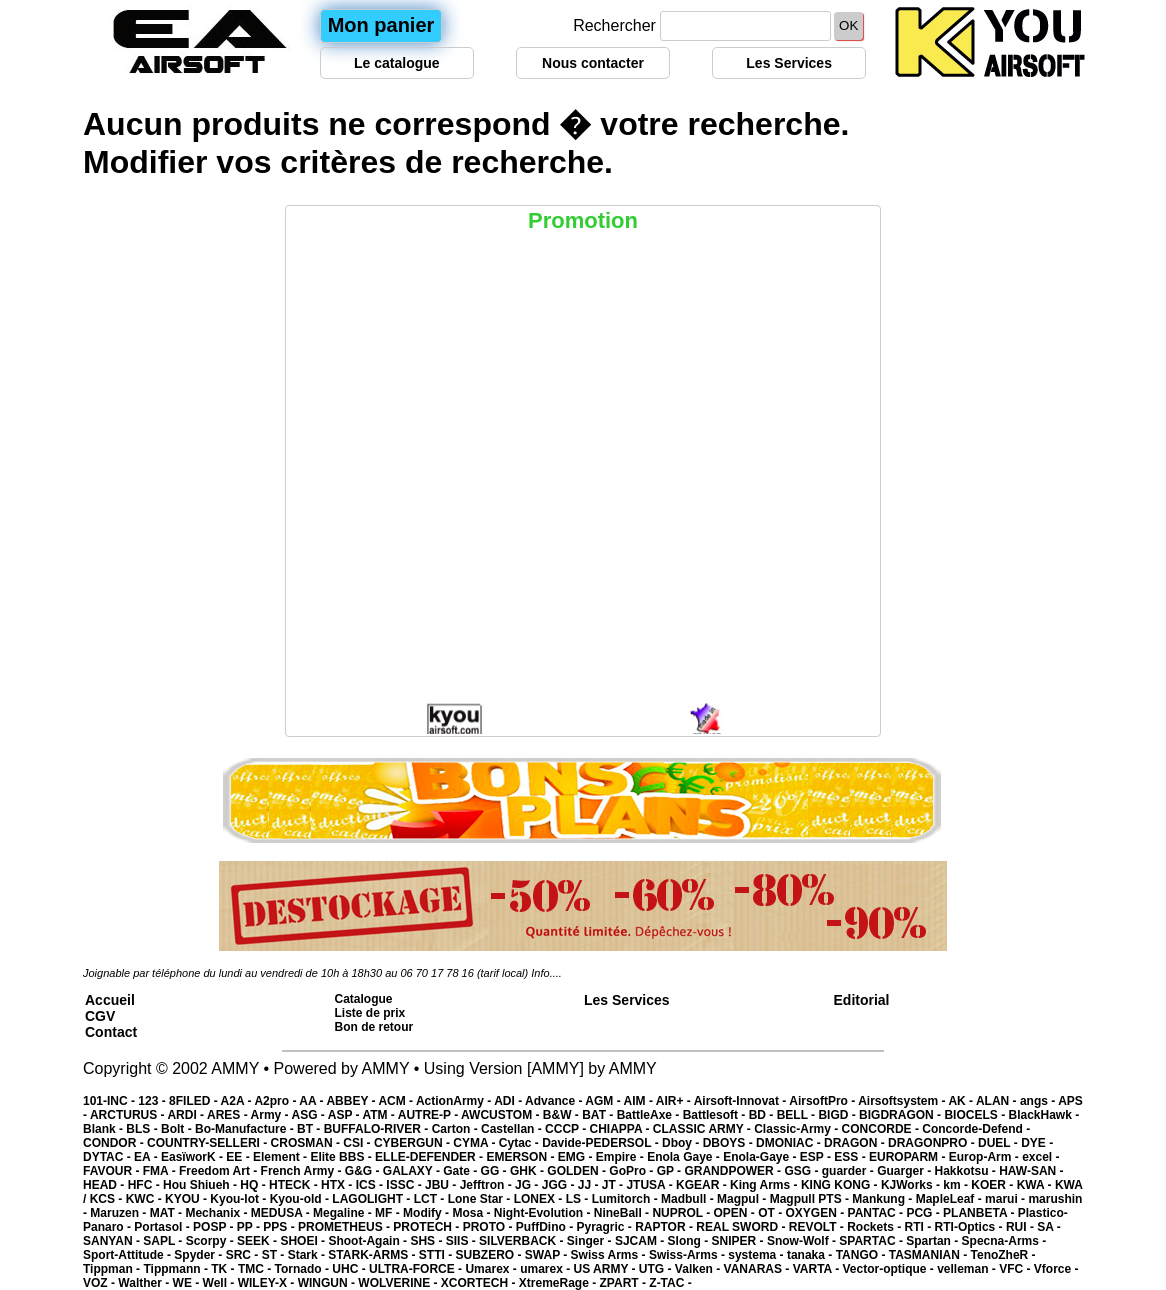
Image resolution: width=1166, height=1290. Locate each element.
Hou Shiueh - (201, 1185)
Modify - (427, 1213)
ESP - (817, 1157)
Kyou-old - (301, 1199)
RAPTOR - (665, 1227)
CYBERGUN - (413, 1143)
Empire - (621, 1157)
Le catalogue (397, 63)
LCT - (431, 1199)
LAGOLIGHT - (372, 1199)
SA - (1049, 1227)
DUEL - (999, 1143)
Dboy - (682, 1143)
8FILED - (195, 1101)
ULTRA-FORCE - (417, 1269)
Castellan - (513, 1129)
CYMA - (476, 1143)
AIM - (640, 1101)
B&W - (562, 1115)
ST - (275, 1255)
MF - (389, 1213)
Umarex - (492, 1269)
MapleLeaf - (950, 1199)
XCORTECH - (480, 1283)
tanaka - (811, 1255)
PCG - (924, 1213)
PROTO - (489, 1227)
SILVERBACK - (523, 1241)
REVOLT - (818, 1227)
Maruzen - (119, 1213)
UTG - (657, 1269)
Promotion (583, 220)
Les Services (789, 63)
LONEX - (540, 1199)
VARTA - (818, 1269)
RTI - (920, 1227)
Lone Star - (481, 1199)
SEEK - (258, 1241)
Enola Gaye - (685, 1157)
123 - (153, 1101)
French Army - (303, 1171)
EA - (147, 1157)
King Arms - (765, 1185)
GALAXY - (413, 1171)
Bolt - (178, 1129)
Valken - (699, 1269)
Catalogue (364, 999)
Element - (281, 1157)
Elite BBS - (342, 1157)
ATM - (379, 1115)
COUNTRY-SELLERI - (209, 1143)
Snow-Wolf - (803, 1241)
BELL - (798, 1115)
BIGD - (838, 1115)
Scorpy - (211, 1241)
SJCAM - (641, 1241)
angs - (1039, 1101)
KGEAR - (703, 1185)
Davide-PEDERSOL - (602, 1143)
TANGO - (862, 1255)
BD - (763, 1115)
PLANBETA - (980, 1213)
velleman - (968, 1269)
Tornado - (304, 1269)
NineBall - (623, 1213)
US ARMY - (606, 1269)
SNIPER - (739, 1241)
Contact (111, 1032)
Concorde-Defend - (976, 1129)
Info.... (546, 973)
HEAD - (105, 1185)
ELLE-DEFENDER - (430, 1157)
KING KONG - (841, 1185)
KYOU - (187, 1199)
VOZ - (100, 1283)
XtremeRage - (559, 1283)
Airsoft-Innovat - (742, 1101)
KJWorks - (912, 1185)
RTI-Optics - (970, 1227)
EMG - (577, 1157)
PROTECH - (427, 1227)
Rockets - (875, 1227)
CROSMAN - (307, 1143)
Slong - (690, 1241)
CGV (100, 1016)
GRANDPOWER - (734, 1171)
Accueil (110, 1000)
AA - (312, 1101)
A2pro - (276, 1101)
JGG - (560, 1185)
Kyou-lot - (239, 1199)
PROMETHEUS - (345, 1227)
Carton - (456, 1129)
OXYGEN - (817, 1213)
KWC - (145, 1199)
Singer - (591, 1241)
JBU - (442, 1185)
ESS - (851, 1157)
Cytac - (520, 1143)
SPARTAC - (872, 1241)
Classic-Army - (797, 1129)
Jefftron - (487, 1185)
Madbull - (689, 1199)
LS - (579, 1199)
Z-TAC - (670, 1283)
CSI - (358, 1143)
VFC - (1016, 1269)
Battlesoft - (716, 1115)
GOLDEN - (578, 1171)
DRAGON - (856, 1143)
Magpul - (743, 1199)
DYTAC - (108, 1157)
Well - (220, 1283)
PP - (250, 1227)
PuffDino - (546, 1227)
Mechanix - (217, 1213)
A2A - (238, 1101)
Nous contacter (593, 63)
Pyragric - (605, 1227)
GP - (671, 1171)
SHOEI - (304, 1241)
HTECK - (295, 1185)
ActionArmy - (455, 1101)
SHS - (427, 1241)
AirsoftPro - (823, 1101)
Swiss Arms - (610, 1255)
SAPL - (164, 1241)
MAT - (168, 1213)
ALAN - (998, 1101)
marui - (1006, 1199)
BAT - (599, 1115)
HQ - (254, 1185)
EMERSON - (521, 1157)
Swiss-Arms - (688, 1255)
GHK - (528, 1171)
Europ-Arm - (985, 1157)
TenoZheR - (1003, 1255)
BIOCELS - (976, 1115)
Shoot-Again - (369, 1241)
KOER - (993, 1185)
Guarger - (905, 1171)
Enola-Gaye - (761, 1157)
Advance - (555, 1101)
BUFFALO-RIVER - (378, 1129)
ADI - (509, 1101)
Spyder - (199, 1255)
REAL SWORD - (742, 1227)
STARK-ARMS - (373, 1255)
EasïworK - (193, 1157)
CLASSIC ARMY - (703, 1129)
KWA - (1036, 1185)
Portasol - (163, 1227)
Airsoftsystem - (903, 1101)
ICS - (371, 1185)
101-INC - (110, 1101)
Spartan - (933, 1241)
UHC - (350, 1269)
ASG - (309, 1115)
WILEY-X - (268, 1283)
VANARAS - (758, 1269)
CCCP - (567, 1129)
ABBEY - (352, 1101)
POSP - (215, 1227)
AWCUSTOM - (502, 1115)
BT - (310, 1129)
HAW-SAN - (1031, 1171)
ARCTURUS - (129, 1115)
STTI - (437, 1255)
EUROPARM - (909, 1157)
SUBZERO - (489, 1255)
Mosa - (472, 1213)
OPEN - (736, 1213)
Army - (271, 1115)
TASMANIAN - (930, 1255)
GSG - (802, 1171)
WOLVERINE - (399, 1283)
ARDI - (187, 1115)
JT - (614, 1185)
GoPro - (632, 1171)
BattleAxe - (650, 1115)
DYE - (1037, 1143)
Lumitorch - (626, 1199)
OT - (771, 1213)
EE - (239, 1157)
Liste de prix (370, 1013)
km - (957, 1185)
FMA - (161, 1171)
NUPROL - (682, 1213)
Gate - (461, 1171)
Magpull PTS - (811, 1199)
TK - (224, 1269)
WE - (188, 1283)
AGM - (604, 1101)
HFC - (145, 1185)
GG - (495, 1171)
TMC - (256, 1269)
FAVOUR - (113, 1171)
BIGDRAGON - (901, 1115)
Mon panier (381, 25)
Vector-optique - (889, 1269)
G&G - (364, 1171)
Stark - (308, 1255)
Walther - (145, 1283)
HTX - (338, 1185)
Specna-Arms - (1004, 1241)
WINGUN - (328, 1283)
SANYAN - (113, 1241)
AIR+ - (675, 1101)
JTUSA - (651, 1185)
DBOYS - (729, 1143)
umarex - (546, 1269)
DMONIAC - (790, 1143)
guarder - (849, 1171)
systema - (757, 1255)
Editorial (862, 1000)
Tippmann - (177, 1269)
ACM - (397, 1101)
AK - (962, 1101)
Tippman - (113, 1269)
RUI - (1021, 1227)
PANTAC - (877, 1213)
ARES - (229, 1115)
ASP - (345, 1115)
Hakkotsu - (966, 1171)
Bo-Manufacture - (246, 1129)
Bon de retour (374, 1027)
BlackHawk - (1043, 1115)
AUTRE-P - (429, 1115)
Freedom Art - (220, 1171)
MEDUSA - (282, 1213)
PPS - (280, 1227)
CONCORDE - (882, 1129)
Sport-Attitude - (128, 1255)
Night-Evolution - (544, 1213)
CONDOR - (115, 1143)
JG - (528, 1185)
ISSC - (405, 1185)
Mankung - (883, 1199)
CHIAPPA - (621, 1129)
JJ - (590, 1185)
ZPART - (625, 1283)
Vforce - (1056, 1269)
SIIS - (462, 1241)
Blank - (104, 1129)
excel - (1040, 1157)
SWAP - (548, 1255)
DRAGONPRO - (933, 1143)
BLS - (143, 1129)
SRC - (244, 1255)
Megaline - (344, 1213)
